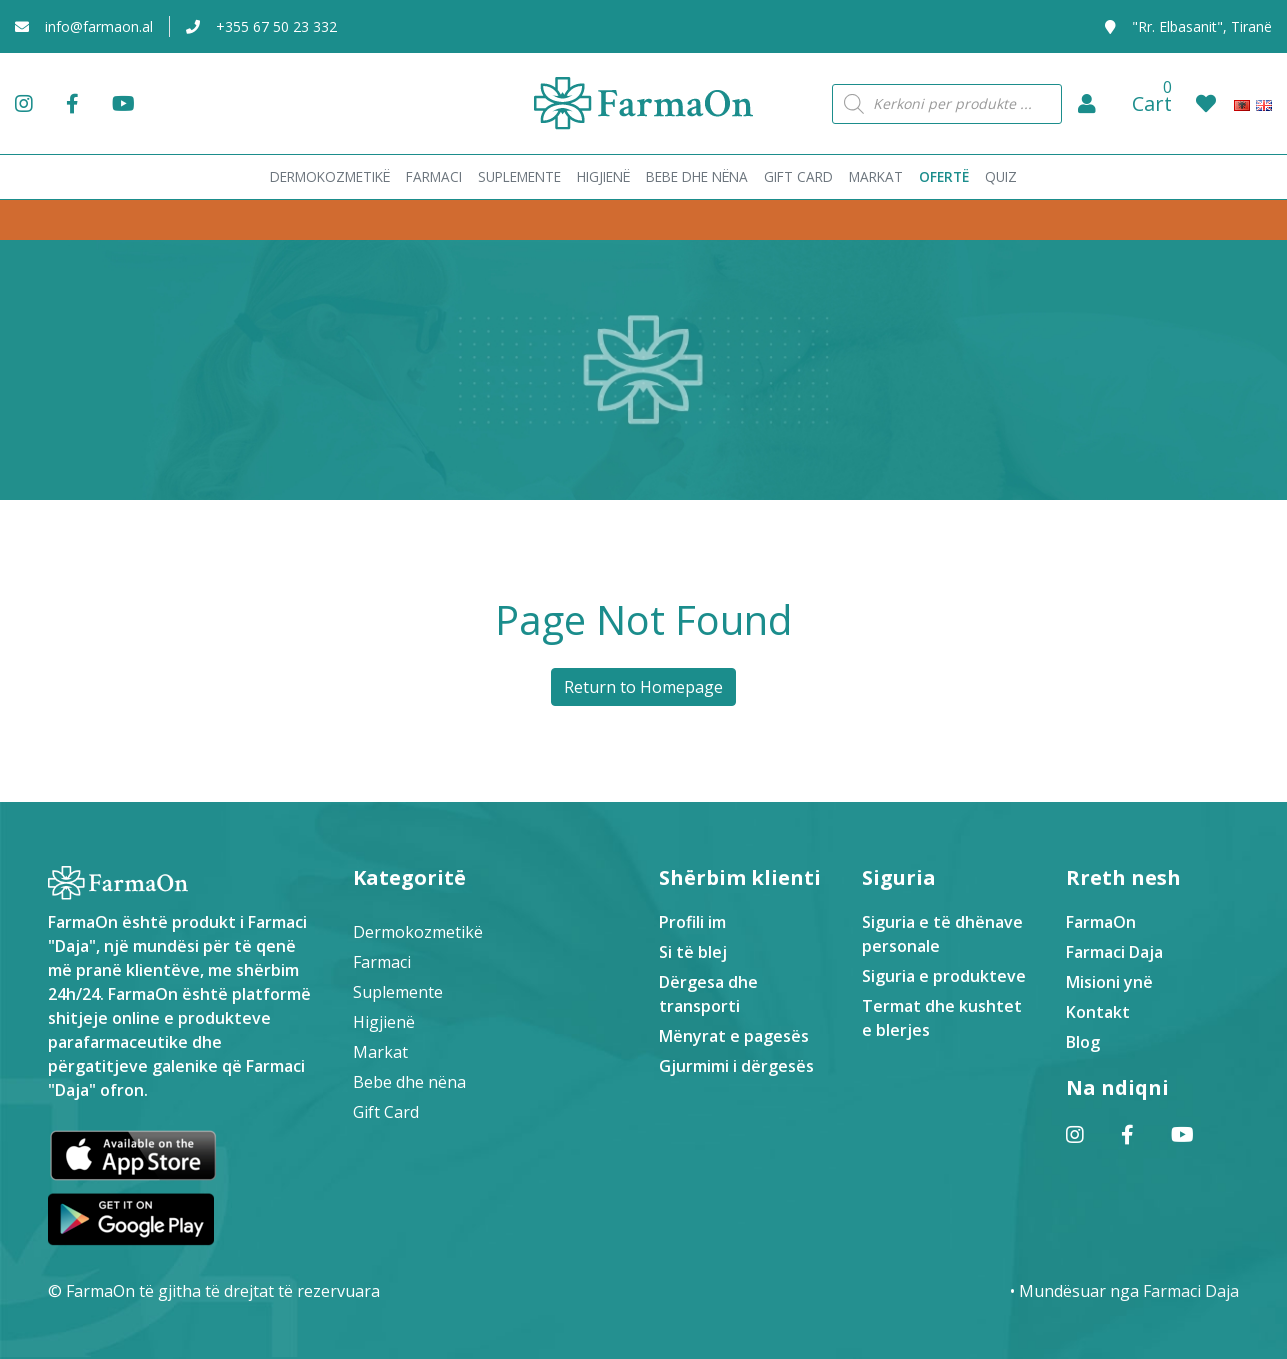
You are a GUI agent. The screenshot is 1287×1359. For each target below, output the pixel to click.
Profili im (692, 922)
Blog (1083, 1042)
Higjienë (384, 1022)
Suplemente (398, 992)
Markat (380, 1052)
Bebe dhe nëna (409, 1082)
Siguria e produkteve (944, 976)
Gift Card (386, 1112)
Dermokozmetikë (418, 932)
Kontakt (1098, 1012)
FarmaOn (1101, 922)
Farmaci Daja (1114, 952)
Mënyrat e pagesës (734, 1036)
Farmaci (382, 962)
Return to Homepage (643, 687)
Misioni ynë (1109, 982)
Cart (1152, 103)
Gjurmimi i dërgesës (736, 1066)
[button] (1087, 104)
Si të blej (693, 952)
